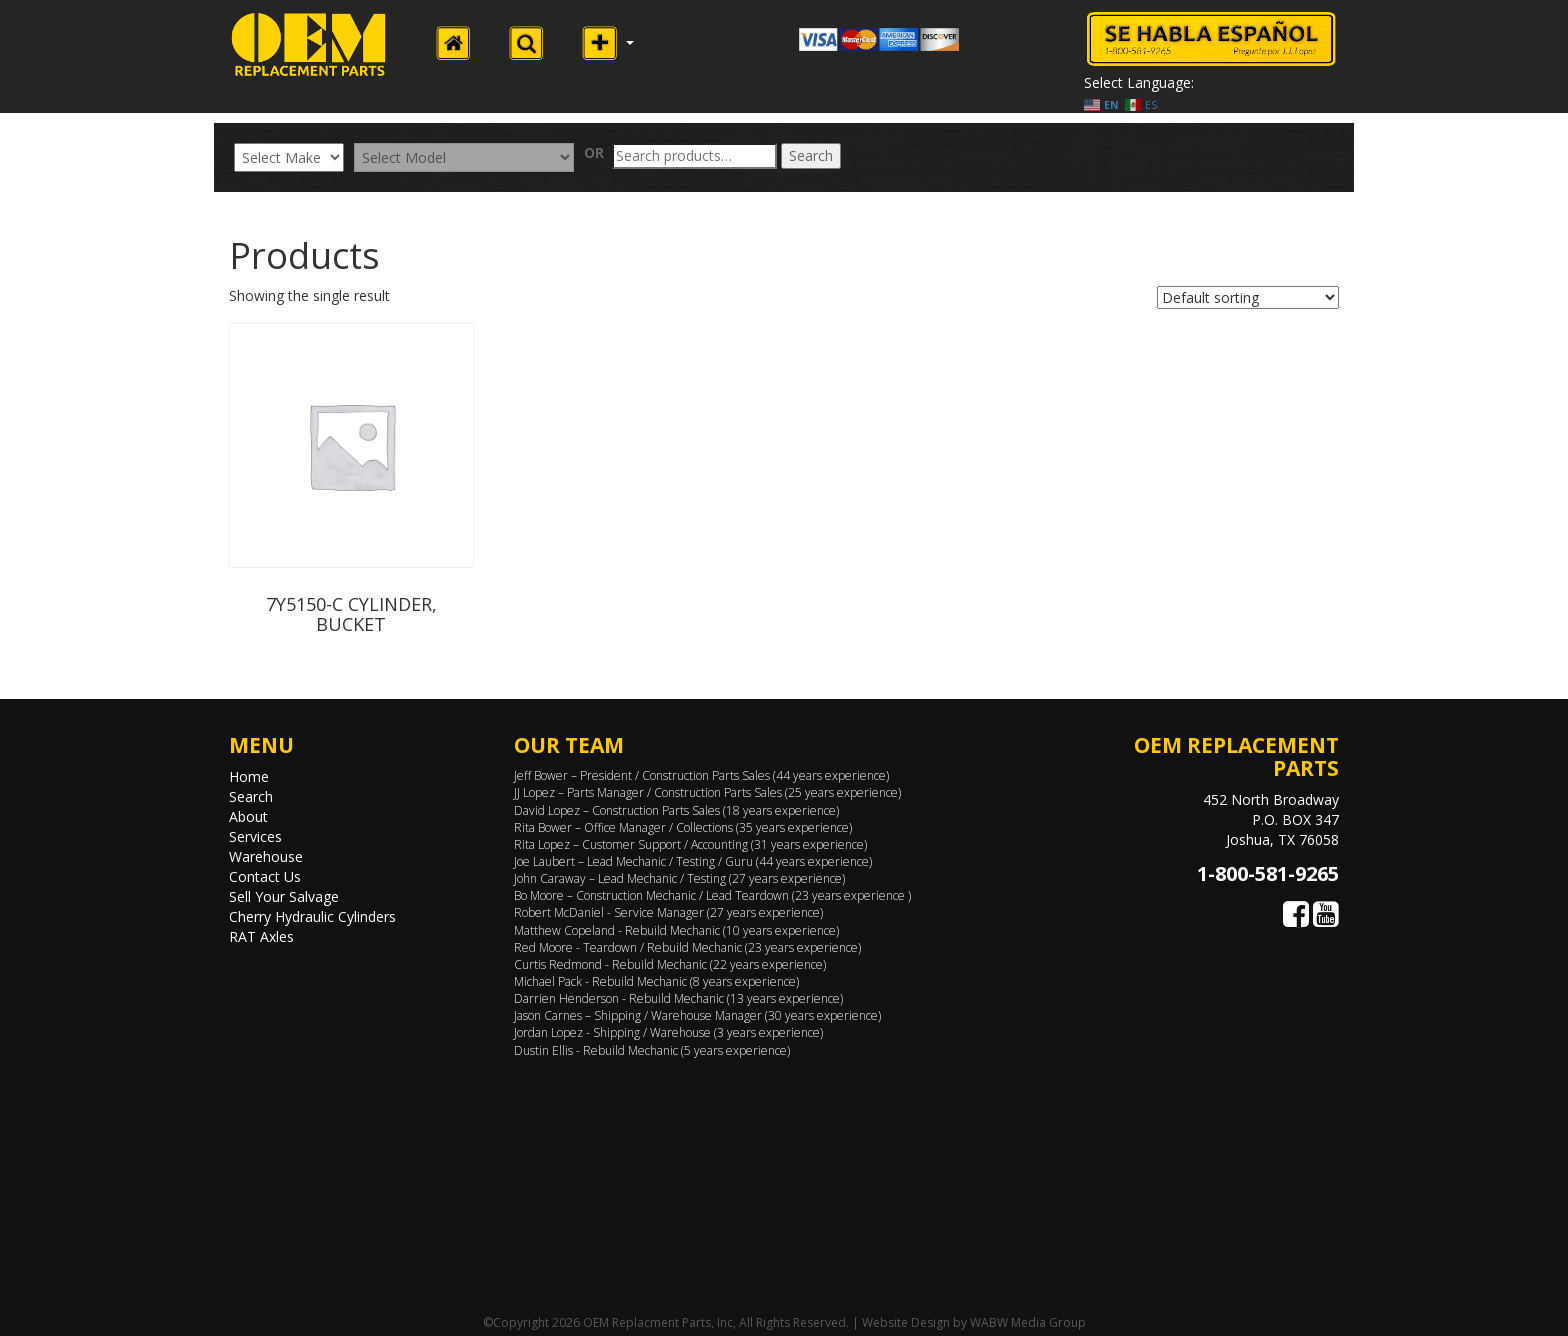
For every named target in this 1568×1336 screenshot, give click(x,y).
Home (249, 776)
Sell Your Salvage (284, 896)
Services (255, 836)
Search (811, 155)
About (248, 816)
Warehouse (266, 856)
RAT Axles (261, 936)
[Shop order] (1248, 297)
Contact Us (265, 876)
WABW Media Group (1028, 1322)
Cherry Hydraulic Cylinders (312, 916)
